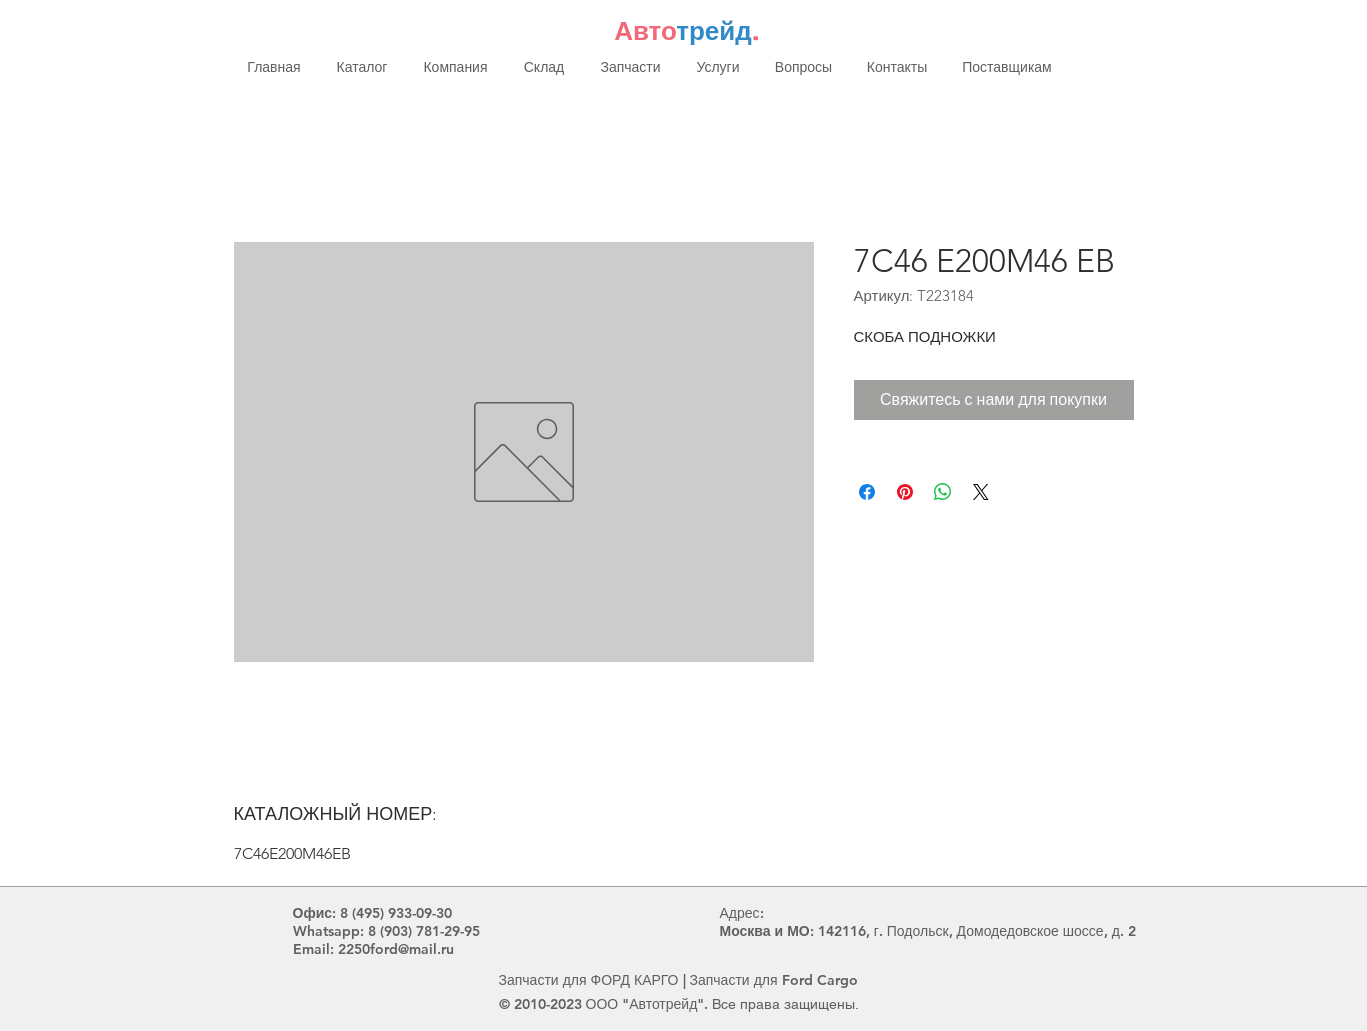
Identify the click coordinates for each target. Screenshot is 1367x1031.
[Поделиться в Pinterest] (905, 492)
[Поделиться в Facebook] (867, 492)
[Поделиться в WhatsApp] (943, 492)
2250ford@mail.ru (396, 949)
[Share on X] (981, 492)
